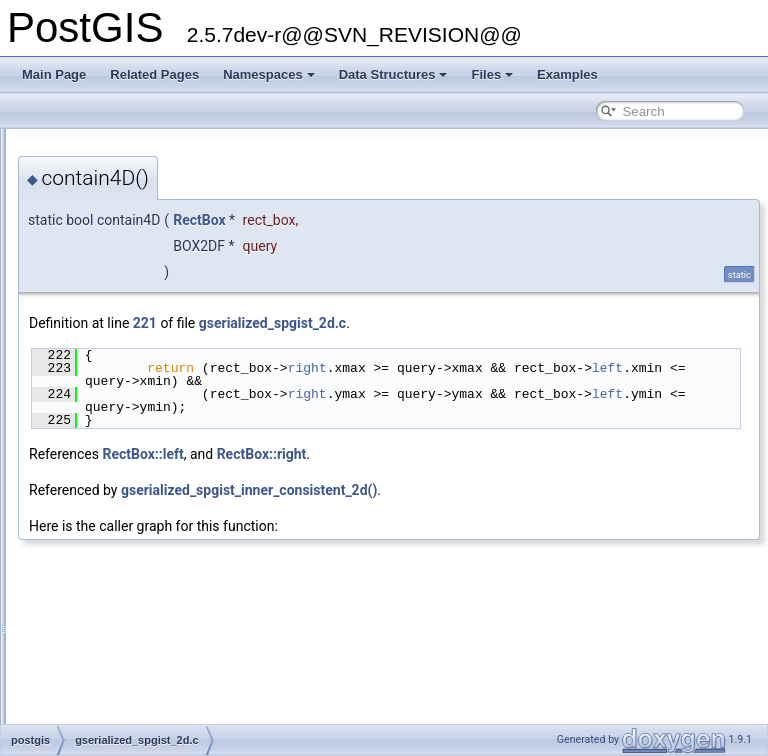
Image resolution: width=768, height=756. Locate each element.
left (451, 381)
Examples (567, 74)
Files (492, 74)
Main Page (54, 74)
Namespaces (269, 74)
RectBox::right (512, 454)
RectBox (449, 220)
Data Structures (393, 74)
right (557, 368)
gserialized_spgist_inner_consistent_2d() (499, 490)
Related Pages (154, 74)
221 (395, 323)
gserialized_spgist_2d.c (522, 323)
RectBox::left (392, 454)
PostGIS (40, 145)
